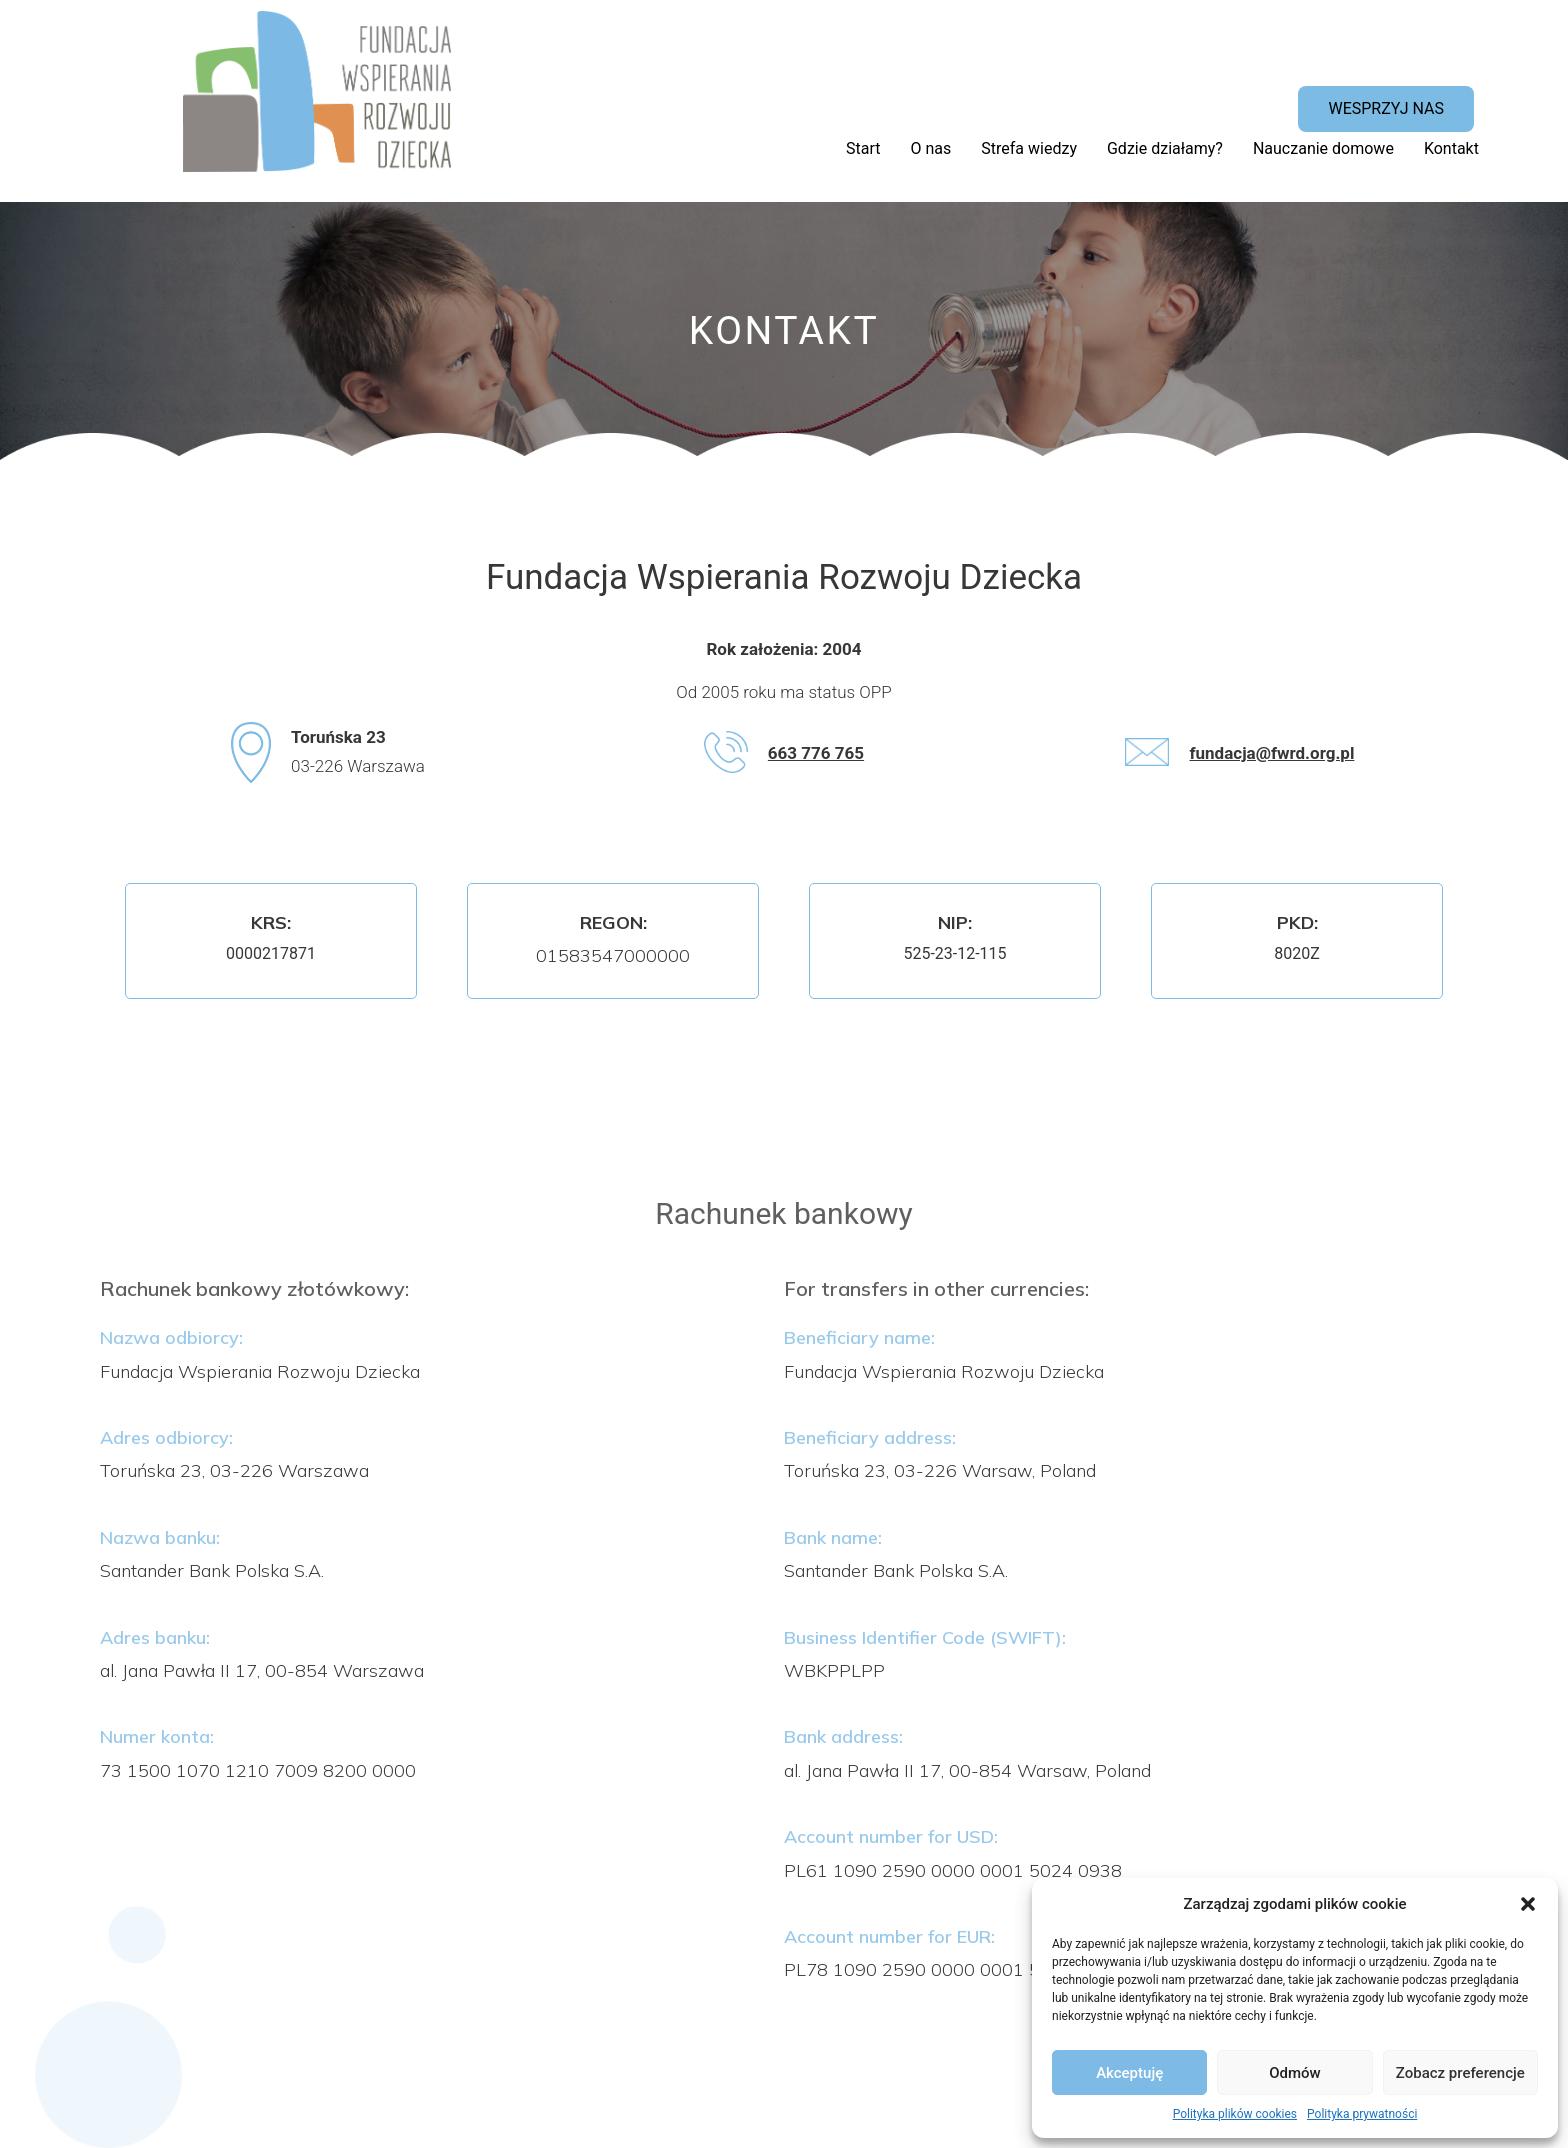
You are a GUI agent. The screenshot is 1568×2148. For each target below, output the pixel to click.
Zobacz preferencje (1460, 2073)
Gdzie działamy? (1165, 148)
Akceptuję (1129, 2073)
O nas (931, 148)
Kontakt (1451, 148)
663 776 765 (816, 753)
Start (863, 148)
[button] (1528, 1904)
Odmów (1295, 2073)
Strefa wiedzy (1029, 148)
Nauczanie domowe (1323, 148)
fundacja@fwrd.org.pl (1271, 753)
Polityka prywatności (1362, 2114)
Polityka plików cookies (1235, 2114)
